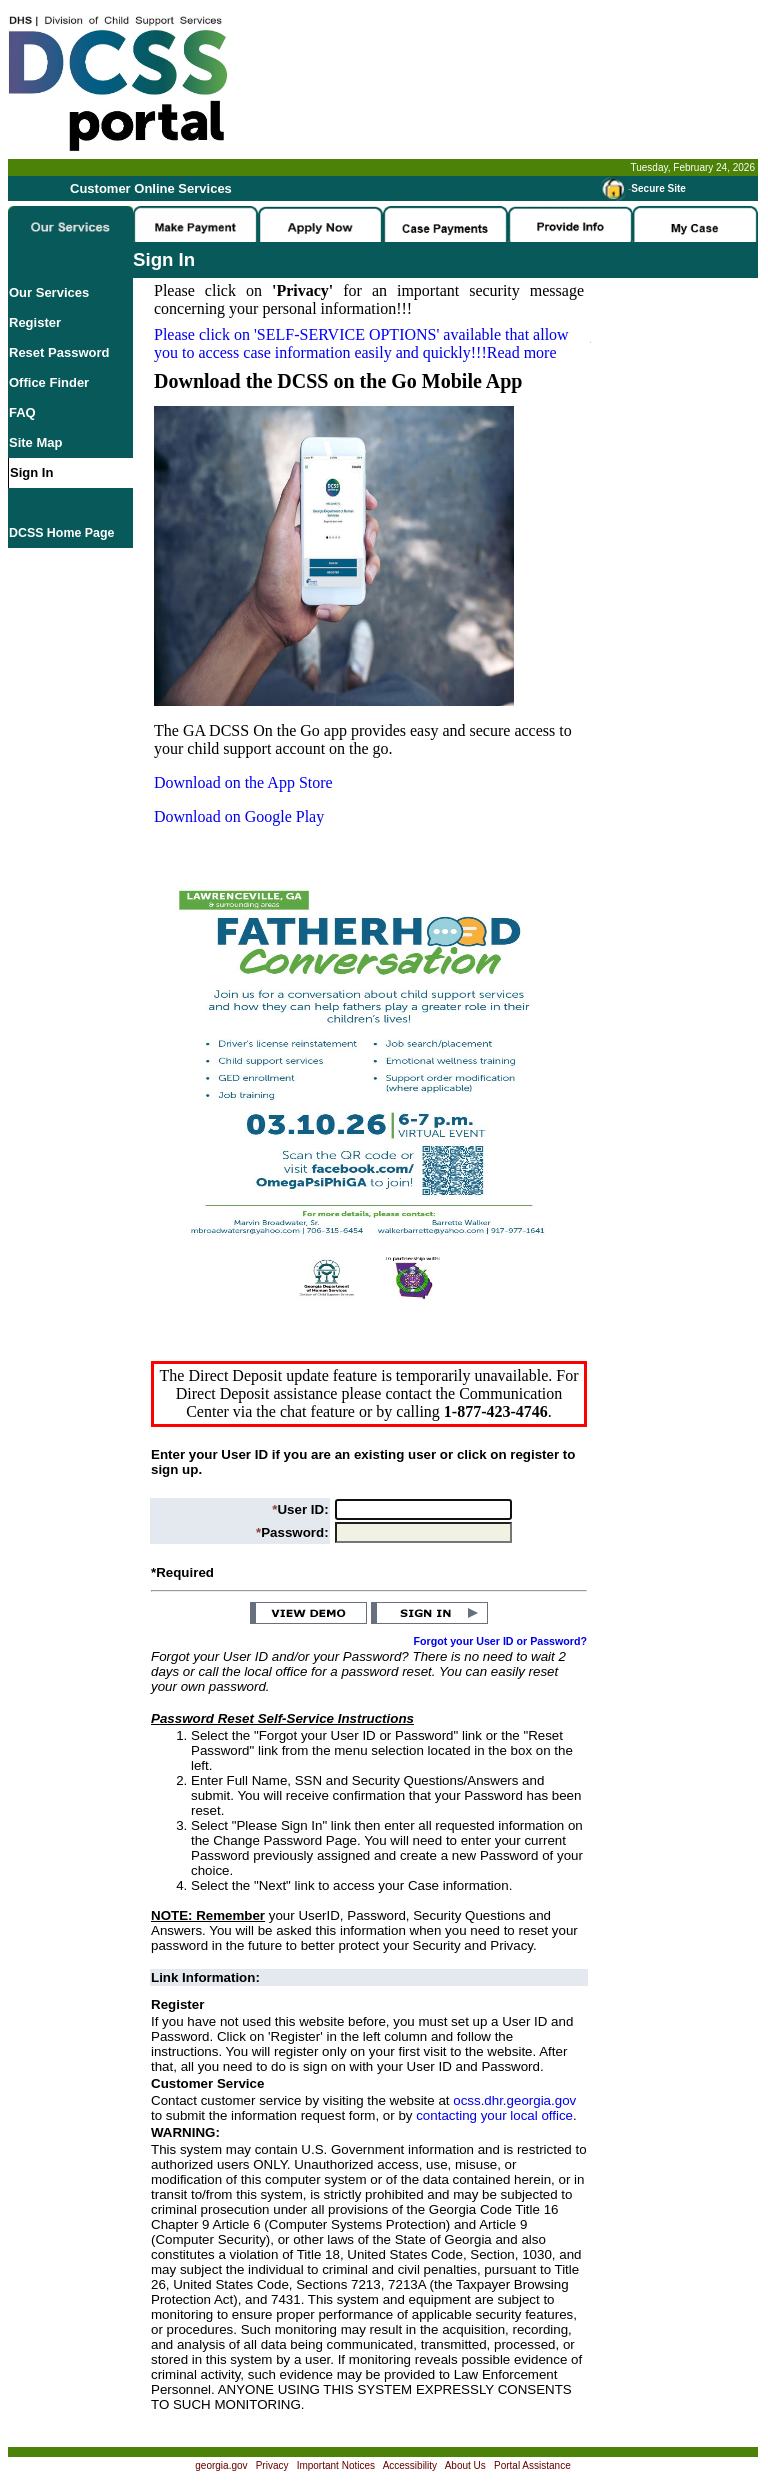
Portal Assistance (532, 2465)
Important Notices (336, 2465)
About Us (465, 2465)
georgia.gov (221, 2465)
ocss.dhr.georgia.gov (514, 2100)
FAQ (22, 412)
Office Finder (49, 382)
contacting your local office (494, 2115)
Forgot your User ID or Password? (501, 1641)
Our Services (49, 292)
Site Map (35, 442)
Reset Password (59, 352)
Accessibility (410, 2465)
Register (35, 322)
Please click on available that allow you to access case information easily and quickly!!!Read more (361, 343)
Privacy (272, 2465)
